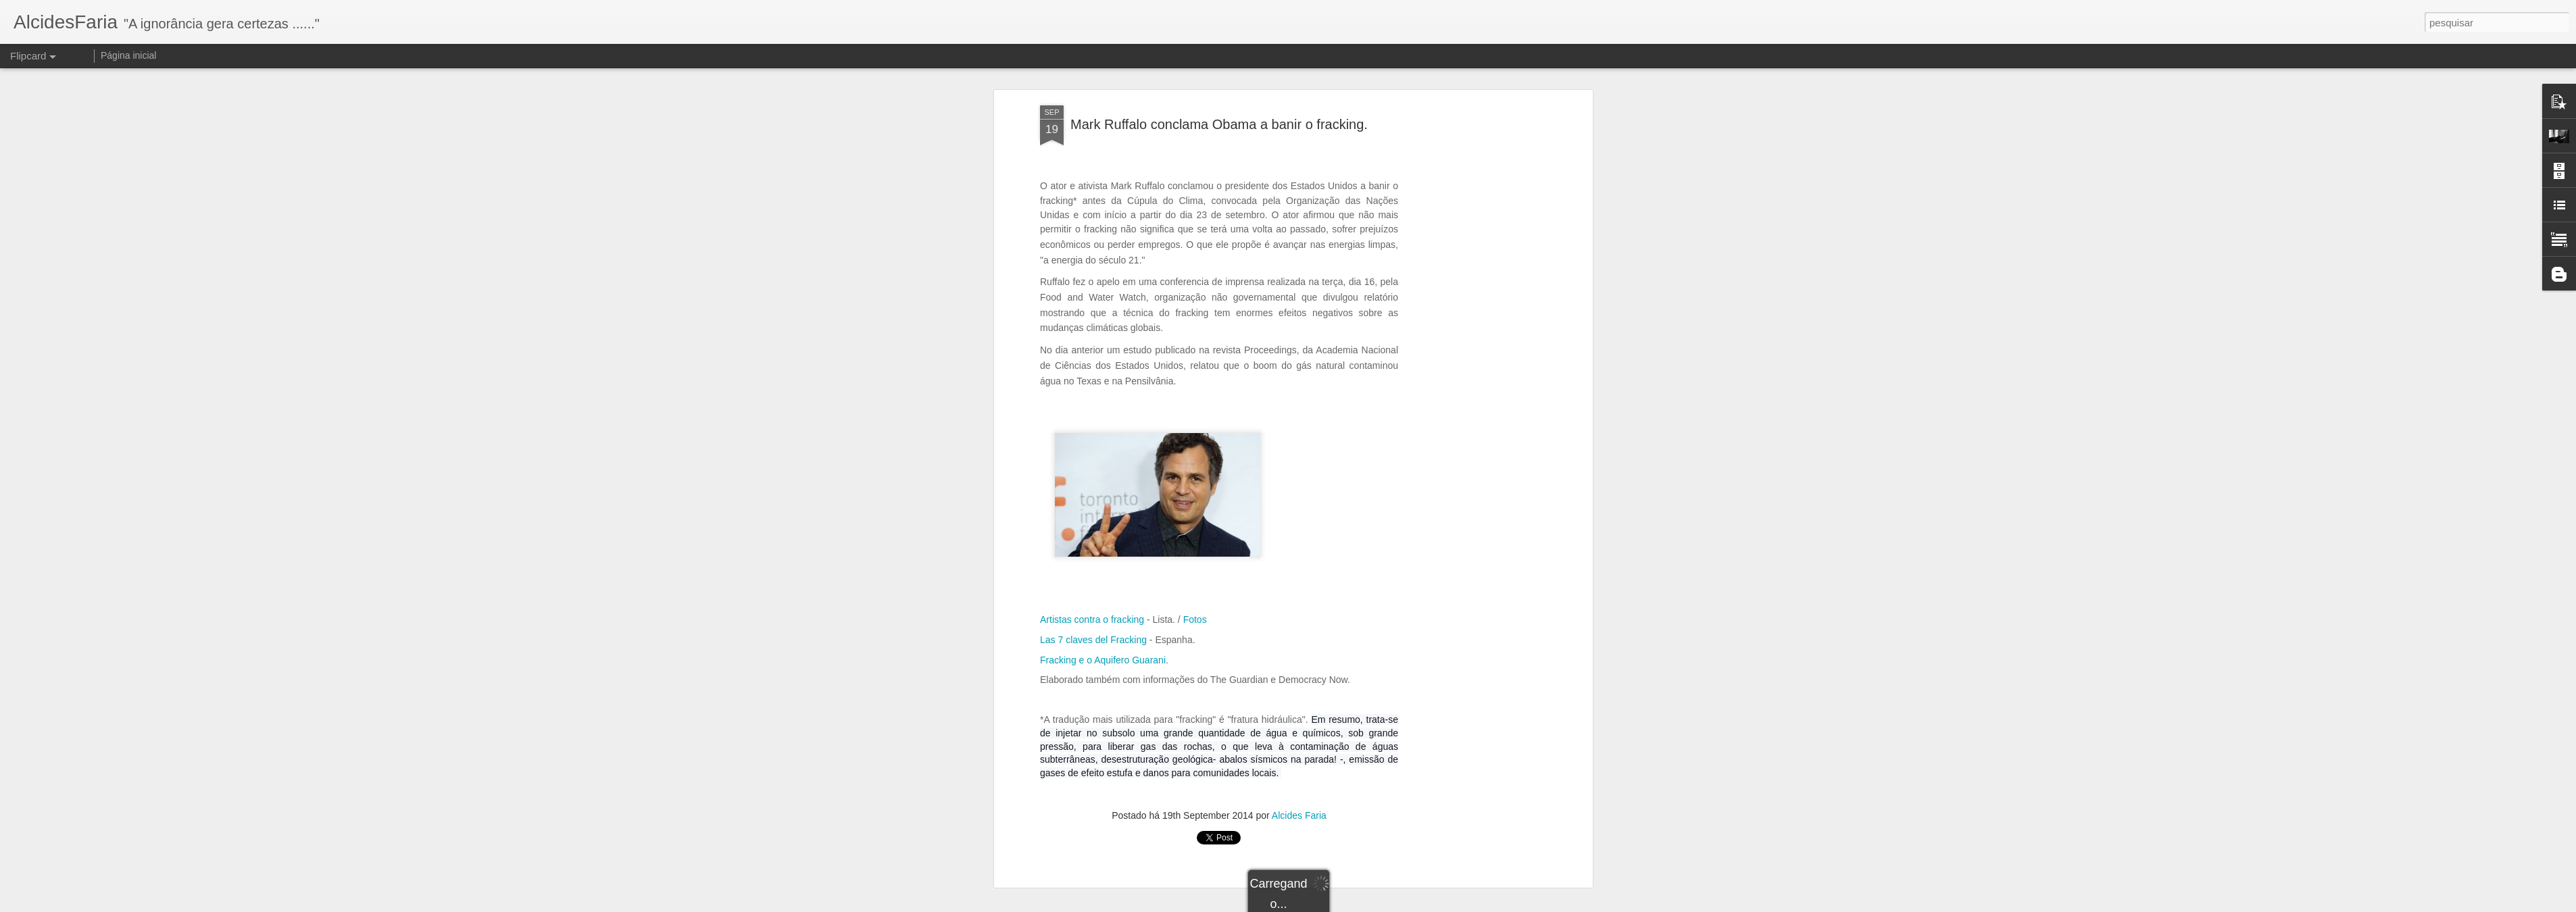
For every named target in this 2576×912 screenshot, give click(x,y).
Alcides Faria (1299, 815)
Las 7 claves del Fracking (1093, 639)
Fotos (1195, 619)
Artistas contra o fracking (1092, 619)
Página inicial (129, 55)
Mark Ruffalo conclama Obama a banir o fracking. (1219, 124)
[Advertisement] (1472, 318)
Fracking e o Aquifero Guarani (1103, 660)
